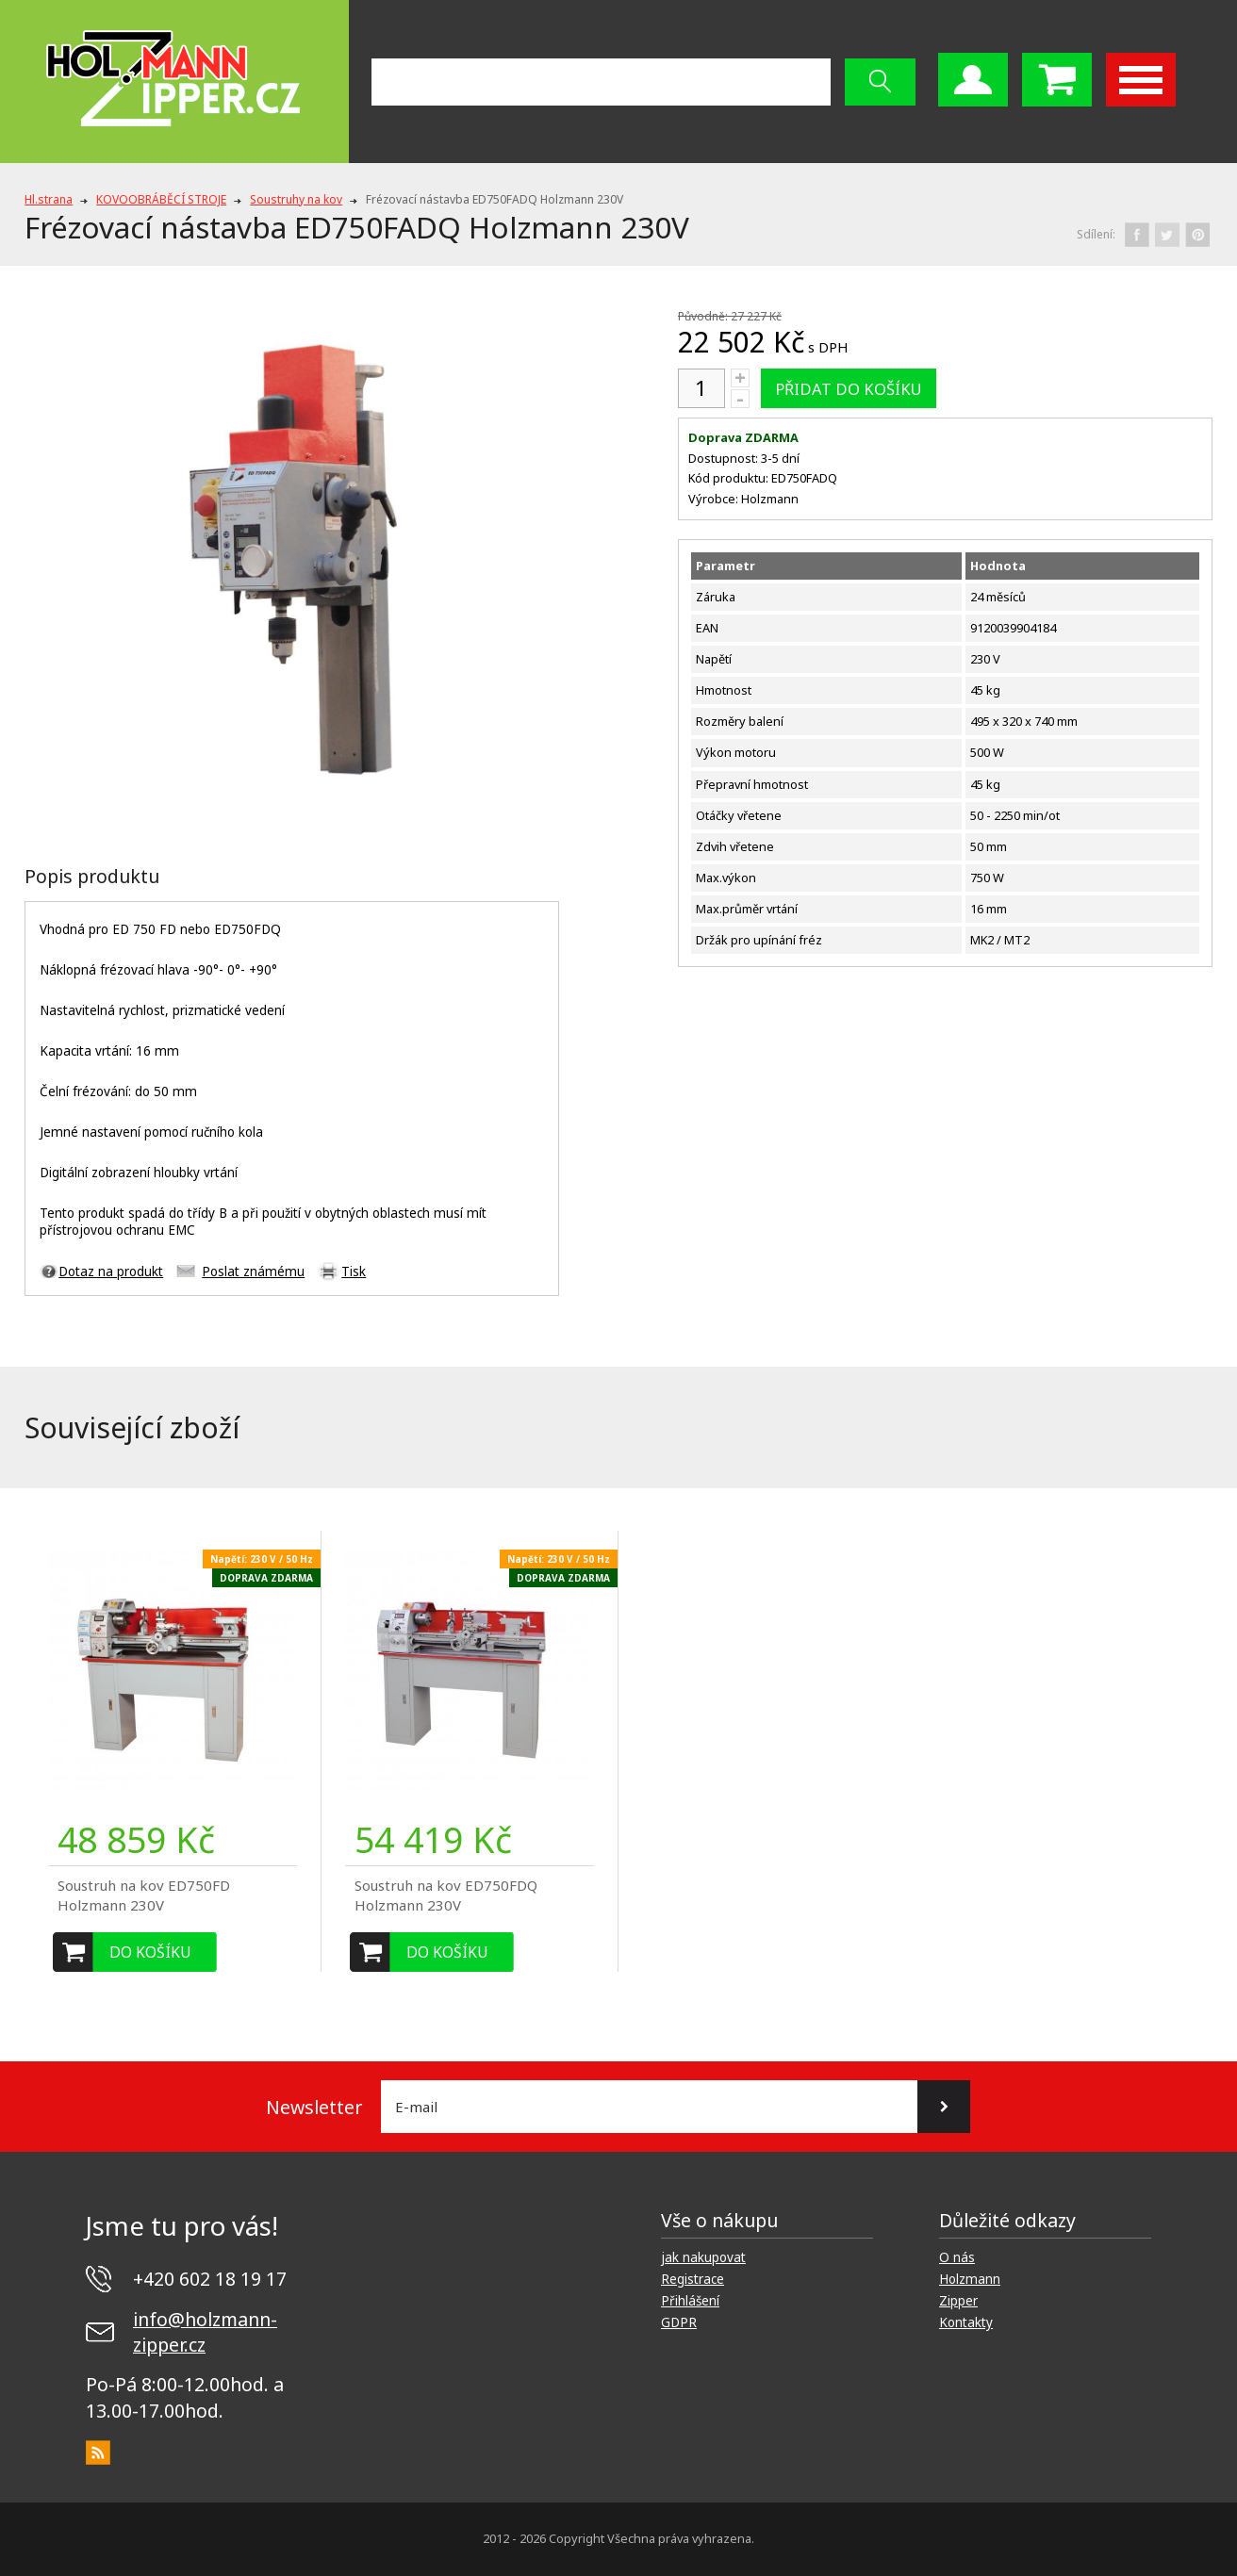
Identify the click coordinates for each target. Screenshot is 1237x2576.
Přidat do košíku (848, 389)
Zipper (958, 2300)
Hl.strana (49, 199)
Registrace (692, 2279)
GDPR (679, 2322)
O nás (957, 2257)
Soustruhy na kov (296, 199)
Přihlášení (690, 2300)
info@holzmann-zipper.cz (205, 2331)
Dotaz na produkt (110, 1271)
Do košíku (150, 1952)
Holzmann (969, 2279)
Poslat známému (253, 1271)
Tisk (353, 1271)
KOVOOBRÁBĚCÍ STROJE (161, 199)
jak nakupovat (703, 2257)
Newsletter (314, 2107)
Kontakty (966, 2322)
